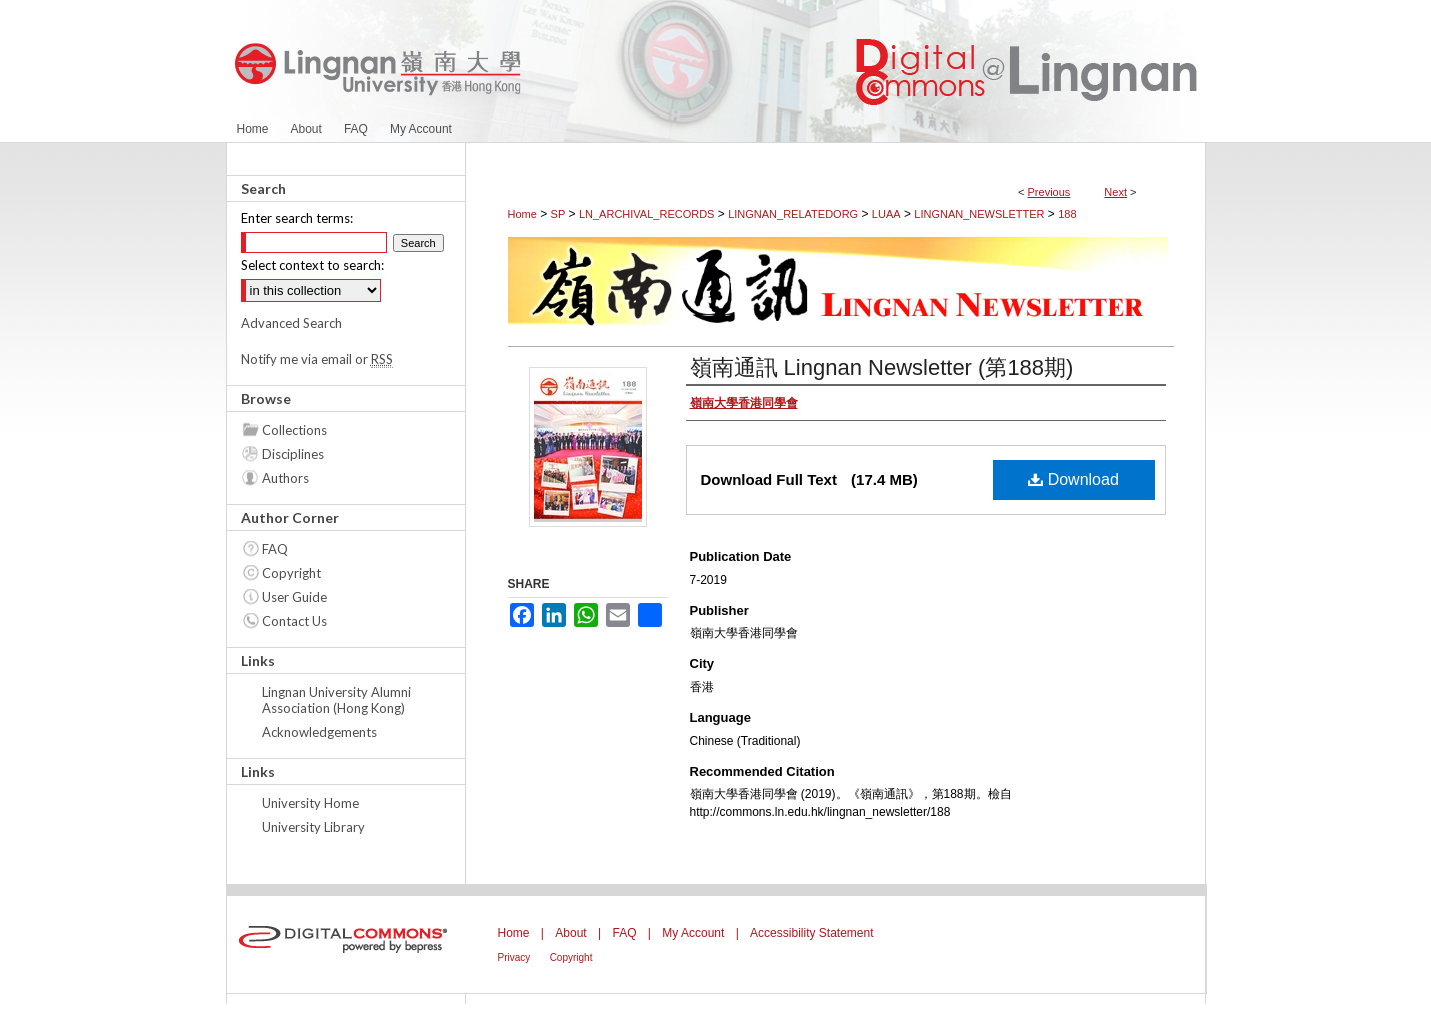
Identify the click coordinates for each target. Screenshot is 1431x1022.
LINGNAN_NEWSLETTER (979, 214)
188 (1067, 214)
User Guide (294, 597)
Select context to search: (312, 265)
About (570, 933)
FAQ (275, 549)
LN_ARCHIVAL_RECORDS (647, 214)
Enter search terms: (297, 218)
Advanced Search (291, 323)
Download (1073, 479)
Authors (285, 478)
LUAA (886, 214)
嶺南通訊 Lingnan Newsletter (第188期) (882, 367)
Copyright (291, 573)
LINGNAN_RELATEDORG (793, 214)
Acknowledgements (319, 732)
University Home (310, 803)
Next (1115, 192)
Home (522, 214)
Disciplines (293, 454)
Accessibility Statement (811, 933)
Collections (294, 430)
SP (558, 214)
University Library (313, 827)
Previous (1049, 192)
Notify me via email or (317, 359)
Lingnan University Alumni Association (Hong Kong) (336, 700)
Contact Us (294, 621)
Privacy (514, 957)
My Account (693, 933)
